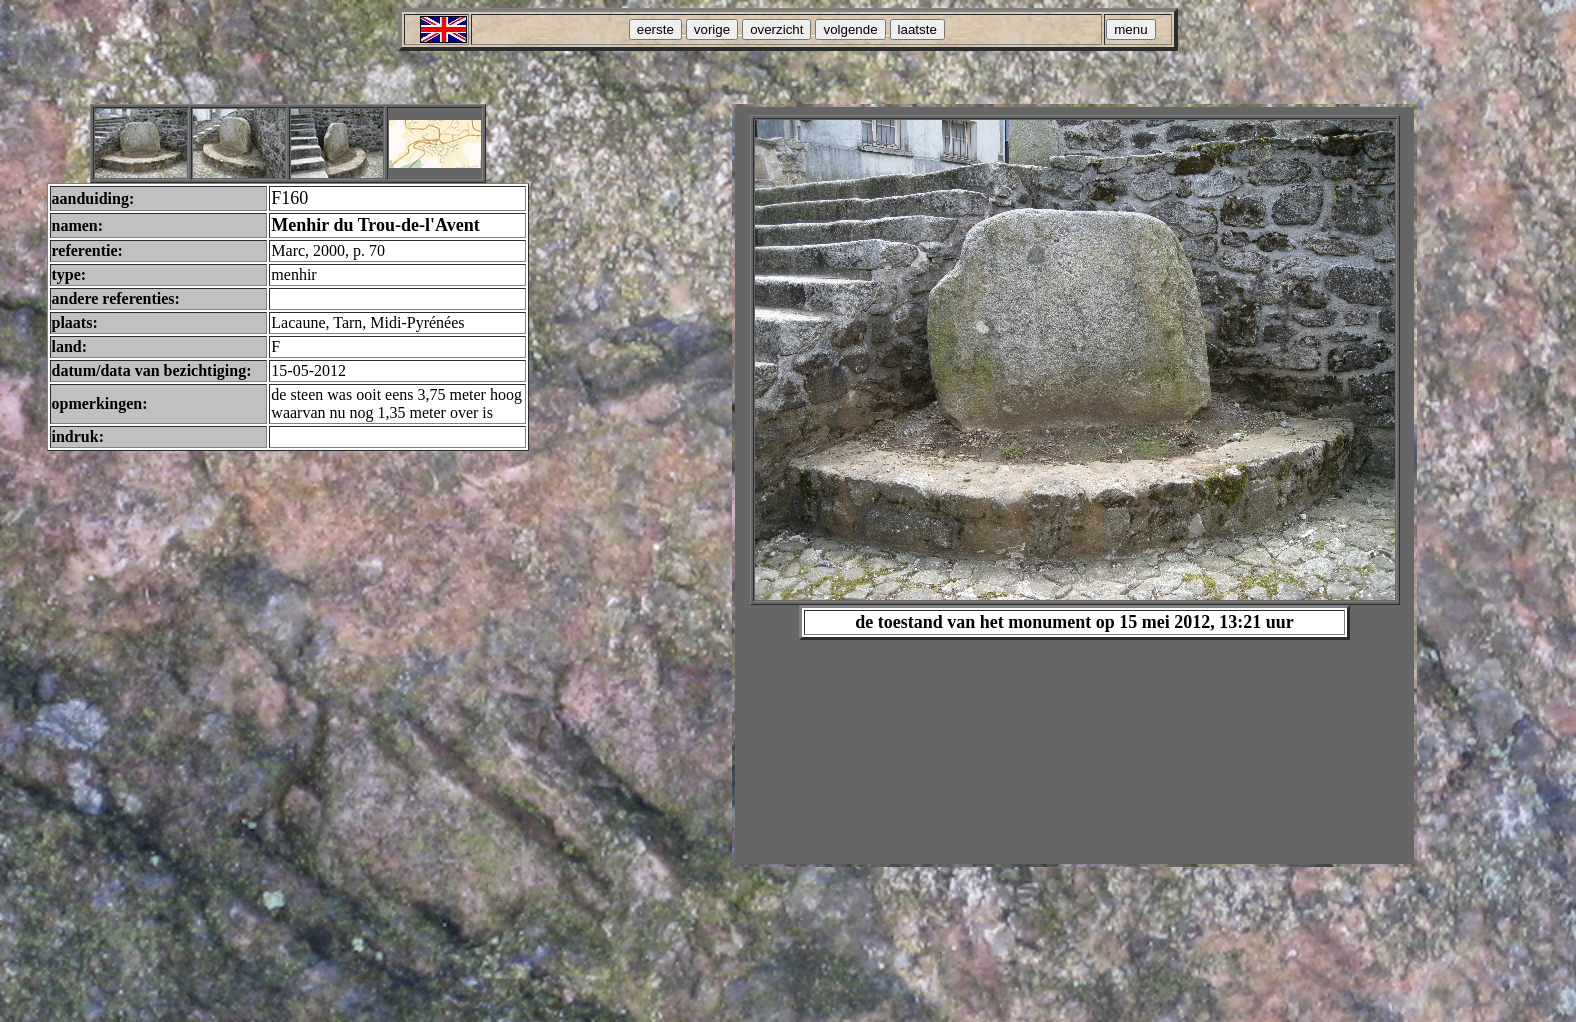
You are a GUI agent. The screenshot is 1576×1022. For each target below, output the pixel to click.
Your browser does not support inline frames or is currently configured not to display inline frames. (1074, 485)
